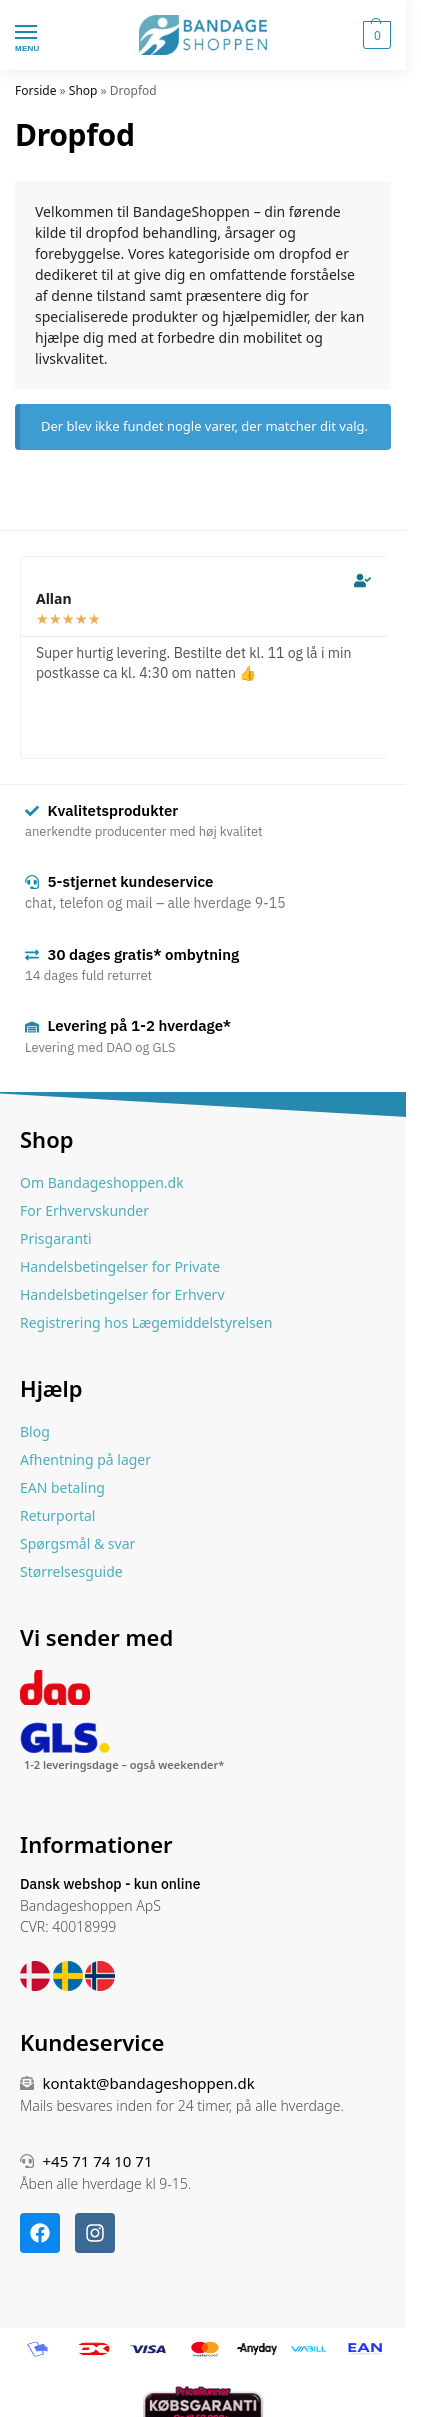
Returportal (57, 1515)
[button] (374, 35)
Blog (35, 1431)
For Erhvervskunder (84, 1210)
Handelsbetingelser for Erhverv (122, 1294)
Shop (83, 90)
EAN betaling (62, 1487)
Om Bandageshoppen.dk (102, 1182)
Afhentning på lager (85, 1459)
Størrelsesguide (71, 1571)
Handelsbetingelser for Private (120, 1266)
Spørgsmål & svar (77, 1543)
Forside (35, 90)
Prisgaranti (56, 1238)
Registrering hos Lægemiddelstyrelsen (146, 1322)
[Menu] (45, 33)
